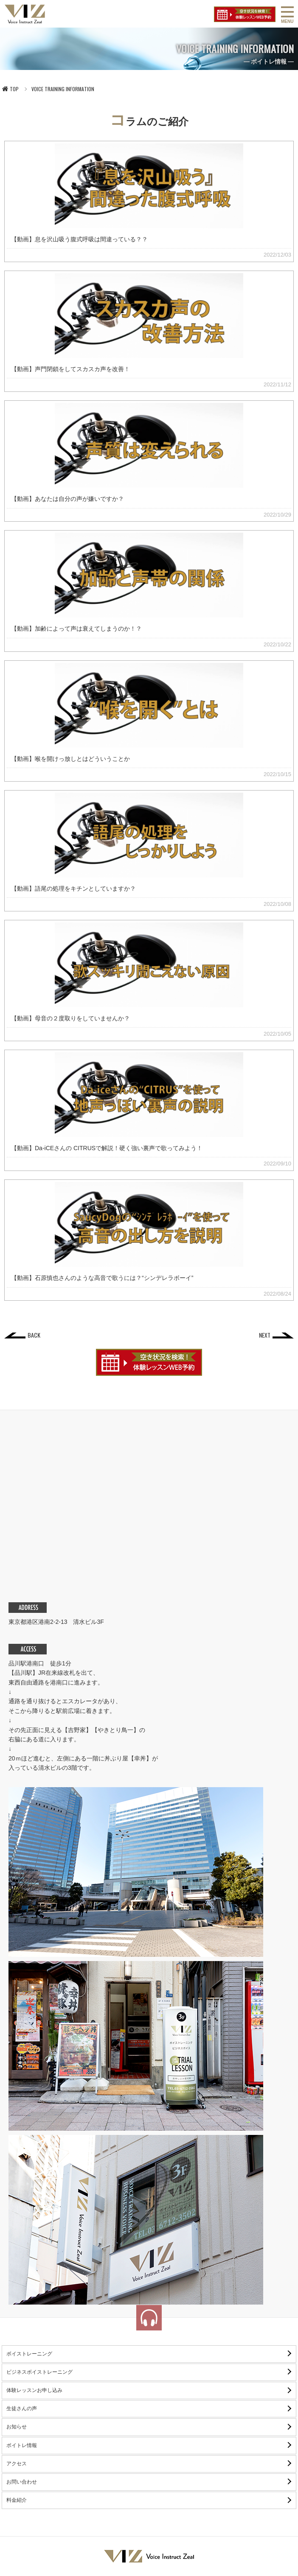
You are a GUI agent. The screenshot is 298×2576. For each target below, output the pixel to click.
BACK (34, 1334)
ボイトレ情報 (21, 2445)
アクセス (16, 2464)
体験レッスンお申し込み (34, 2390)
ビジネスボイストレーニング (39, 2372)
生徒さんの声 (21, 2408)
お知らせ (16, 2427)
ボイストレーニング (29, 2354)
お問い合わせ (21, 2482)
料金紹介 (16, 2500)
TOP (10, 88)
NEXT (264, 1334)
